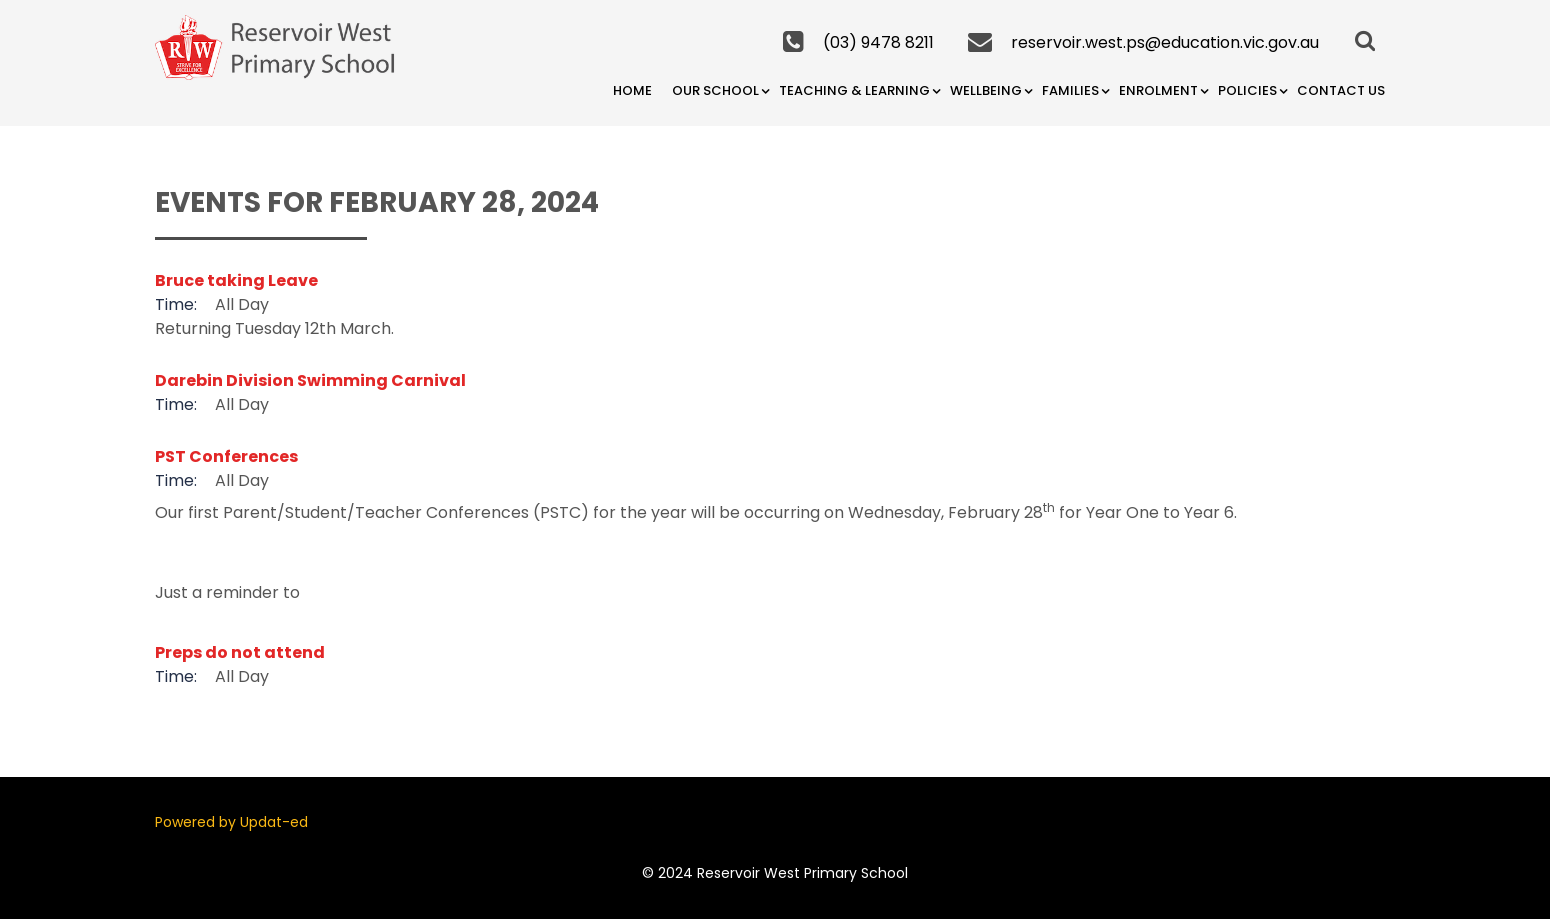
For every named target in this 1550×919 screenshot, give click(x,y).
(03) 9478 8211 (878, 42)
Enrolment (1158, 90)
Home (632, 90)
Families (1070, 90)
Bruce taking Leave (236, 280)
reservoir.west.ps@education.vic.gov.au (1165, 42)
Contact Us (1341, 90)
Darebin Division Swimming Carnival (310, 380)
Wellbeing (986, 90)
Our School (715, 90)
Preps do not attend (240, 652)
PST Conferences (226, 456)
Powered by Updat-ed (231, 822)
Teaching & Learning (854, 90)
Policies (1247, 90)
